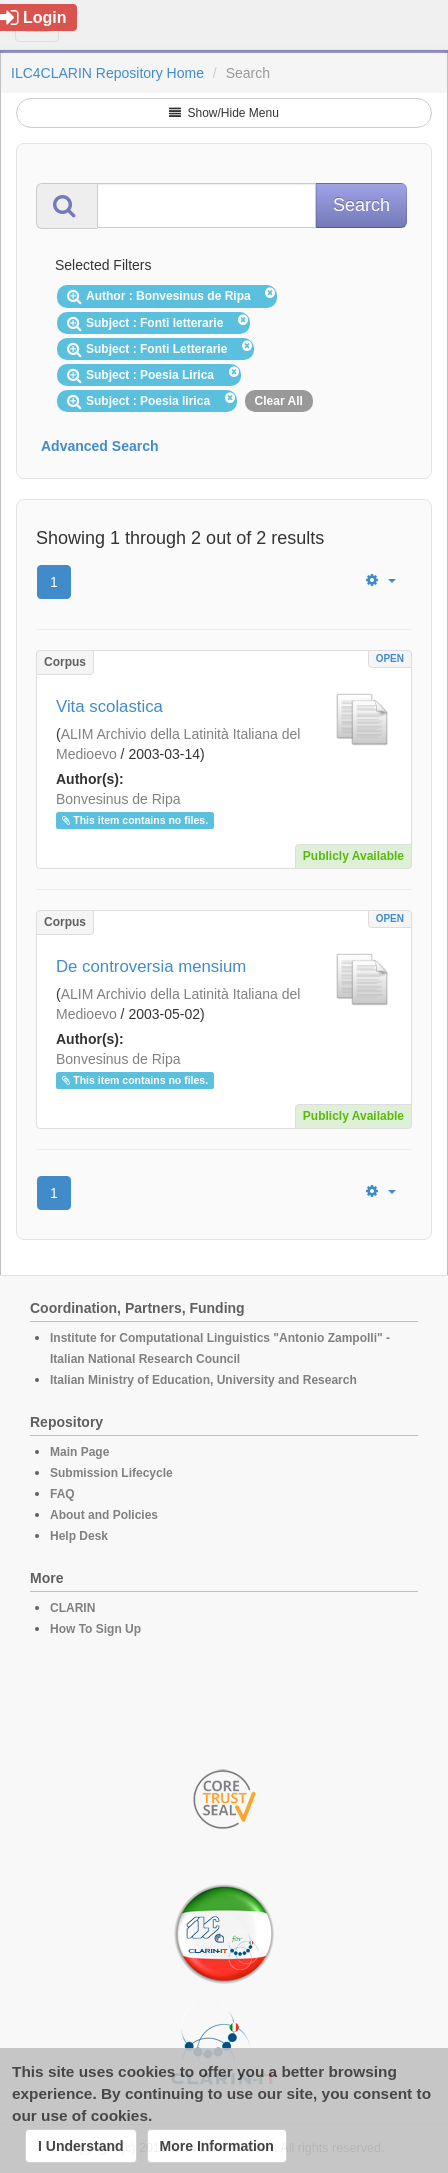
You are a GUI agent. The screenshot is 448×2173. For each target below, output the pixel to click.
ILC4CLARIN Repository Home (107, 73)
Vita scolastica (109, 706)
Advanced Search (100, 446)
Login (33, 17)
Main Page (79, 1452)
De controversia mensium (151, 966)
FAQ (62, 1494)
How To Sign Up (95, 1629)
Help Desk (79, 1536)
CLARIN (72, 1608)
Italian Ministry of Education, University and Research (203, 1380)
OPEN (390, 658)
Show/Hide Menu (224, 113)
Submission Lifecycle (111, 1473)
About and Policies (104, 1515)
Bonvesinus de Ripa (118, 799)
